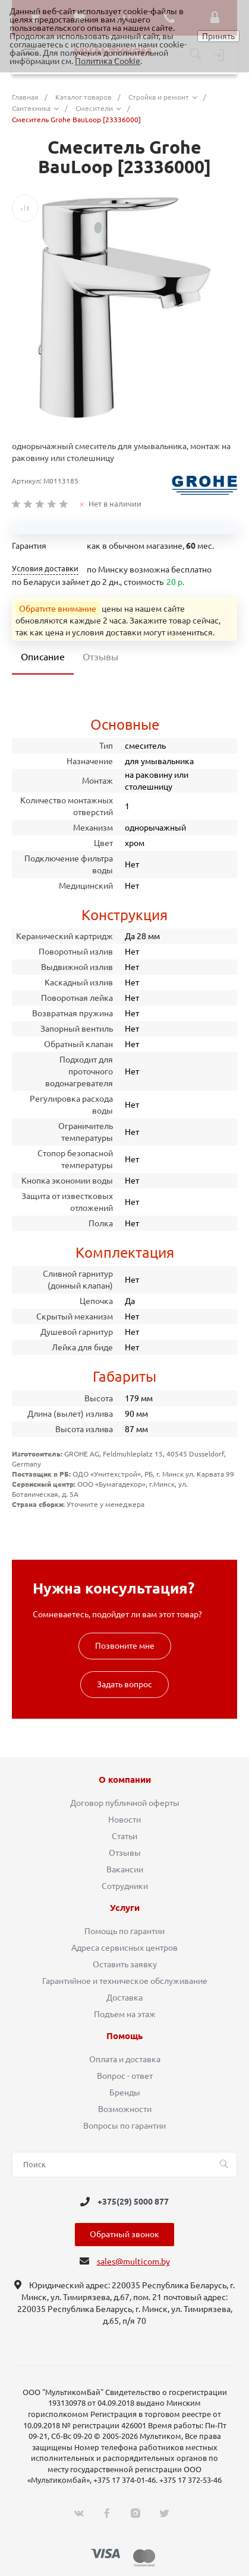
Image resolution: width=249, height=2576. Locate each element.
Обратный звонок (124, 2234)
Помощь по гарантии (124, 1931)
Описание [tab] (43, 656)
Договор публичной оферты (124, 1803)
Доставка (124, 1997)
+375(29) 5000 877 (133, 2201)
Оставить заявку (125, 1964)
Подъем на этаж (125, 2014)
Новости (124, 1819)
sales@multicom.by (133, 2261)
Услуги (125, 1908)
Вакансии (124, 1869)
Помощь (124, 2036)
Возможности (125, 2109)
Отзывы (125, 1853)
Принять (218, 36)
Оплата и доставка (124, 2059)
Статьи (124, 1836)
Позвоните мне (125, 1645)
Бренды (124, 2092)
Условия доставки (45, 569)
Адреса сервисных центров (124, 1947)
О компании (125, 1780)
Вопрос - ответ (125, 2076)
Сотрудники (125, 1886)
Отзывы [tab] (100, 656)
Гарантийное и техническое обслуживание (124, 1981)
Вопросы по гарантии (124, 2125)
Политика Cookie (107, 61)
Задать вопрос (124, 1684)
